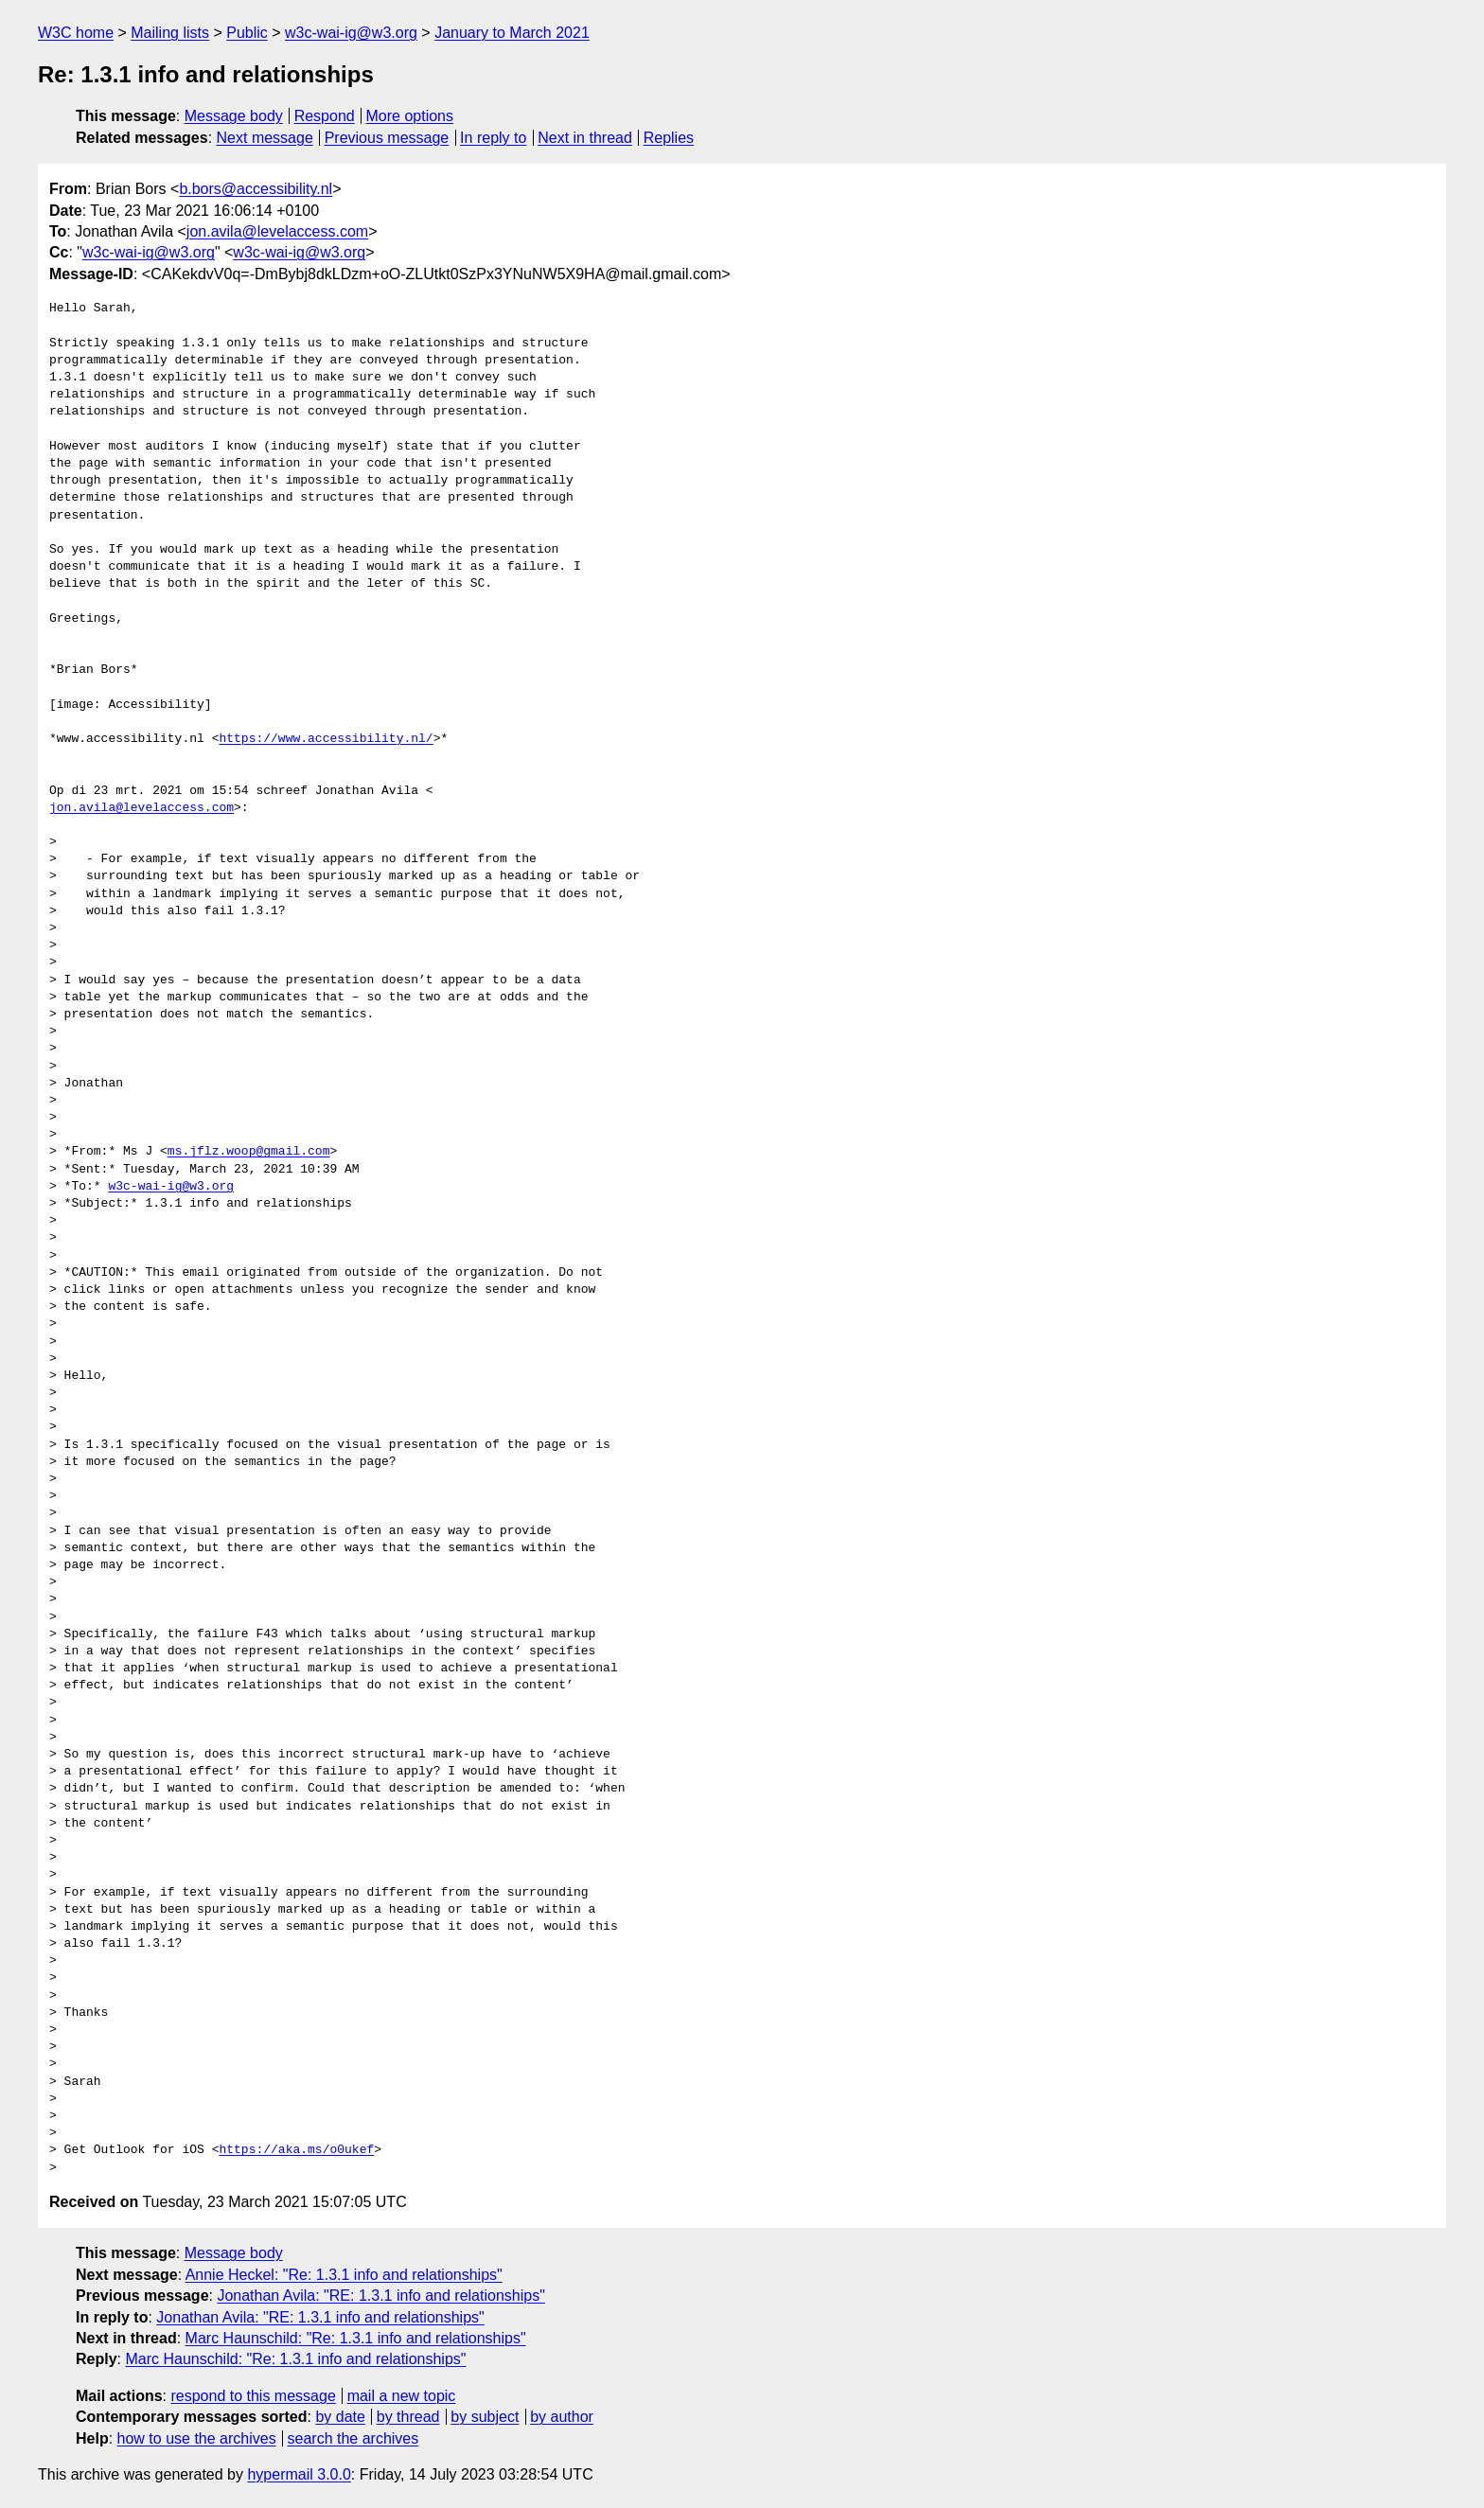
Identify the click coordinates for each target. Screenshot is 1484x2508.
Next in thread (585, 138)
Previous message (387, 138)
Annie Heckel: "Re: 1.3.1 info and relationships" (344, 2275)
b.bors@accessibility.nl (255, 189)
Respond (324, 116)
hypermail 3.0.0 (298, 2474)
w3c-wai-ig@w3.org (351, 33)
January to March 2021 (512, 33)
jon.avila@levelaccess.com (277, 231)
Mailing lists (170, 33)
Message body (234, 116)
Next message (265, 138)
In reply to (493, 138)
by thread (408, 2417)
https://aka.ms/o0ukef (296, 2150)
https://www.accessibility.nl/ (326, 739)
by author (561, 2417)
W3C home (76, 33)
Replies (669, 138)
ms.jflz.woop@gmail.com (249, 1151)
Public (247, 33)
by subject (484, 2417)
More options (410, 116)
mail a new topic (401, 2396)
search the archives (353, 2438)
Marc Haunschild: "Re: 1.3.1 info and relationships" (356, 2338)
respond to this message (252, 2396)
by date (339, 2417)
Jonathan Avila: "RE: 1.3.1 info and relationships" (380, 2295)
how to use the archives (196, 2438)
